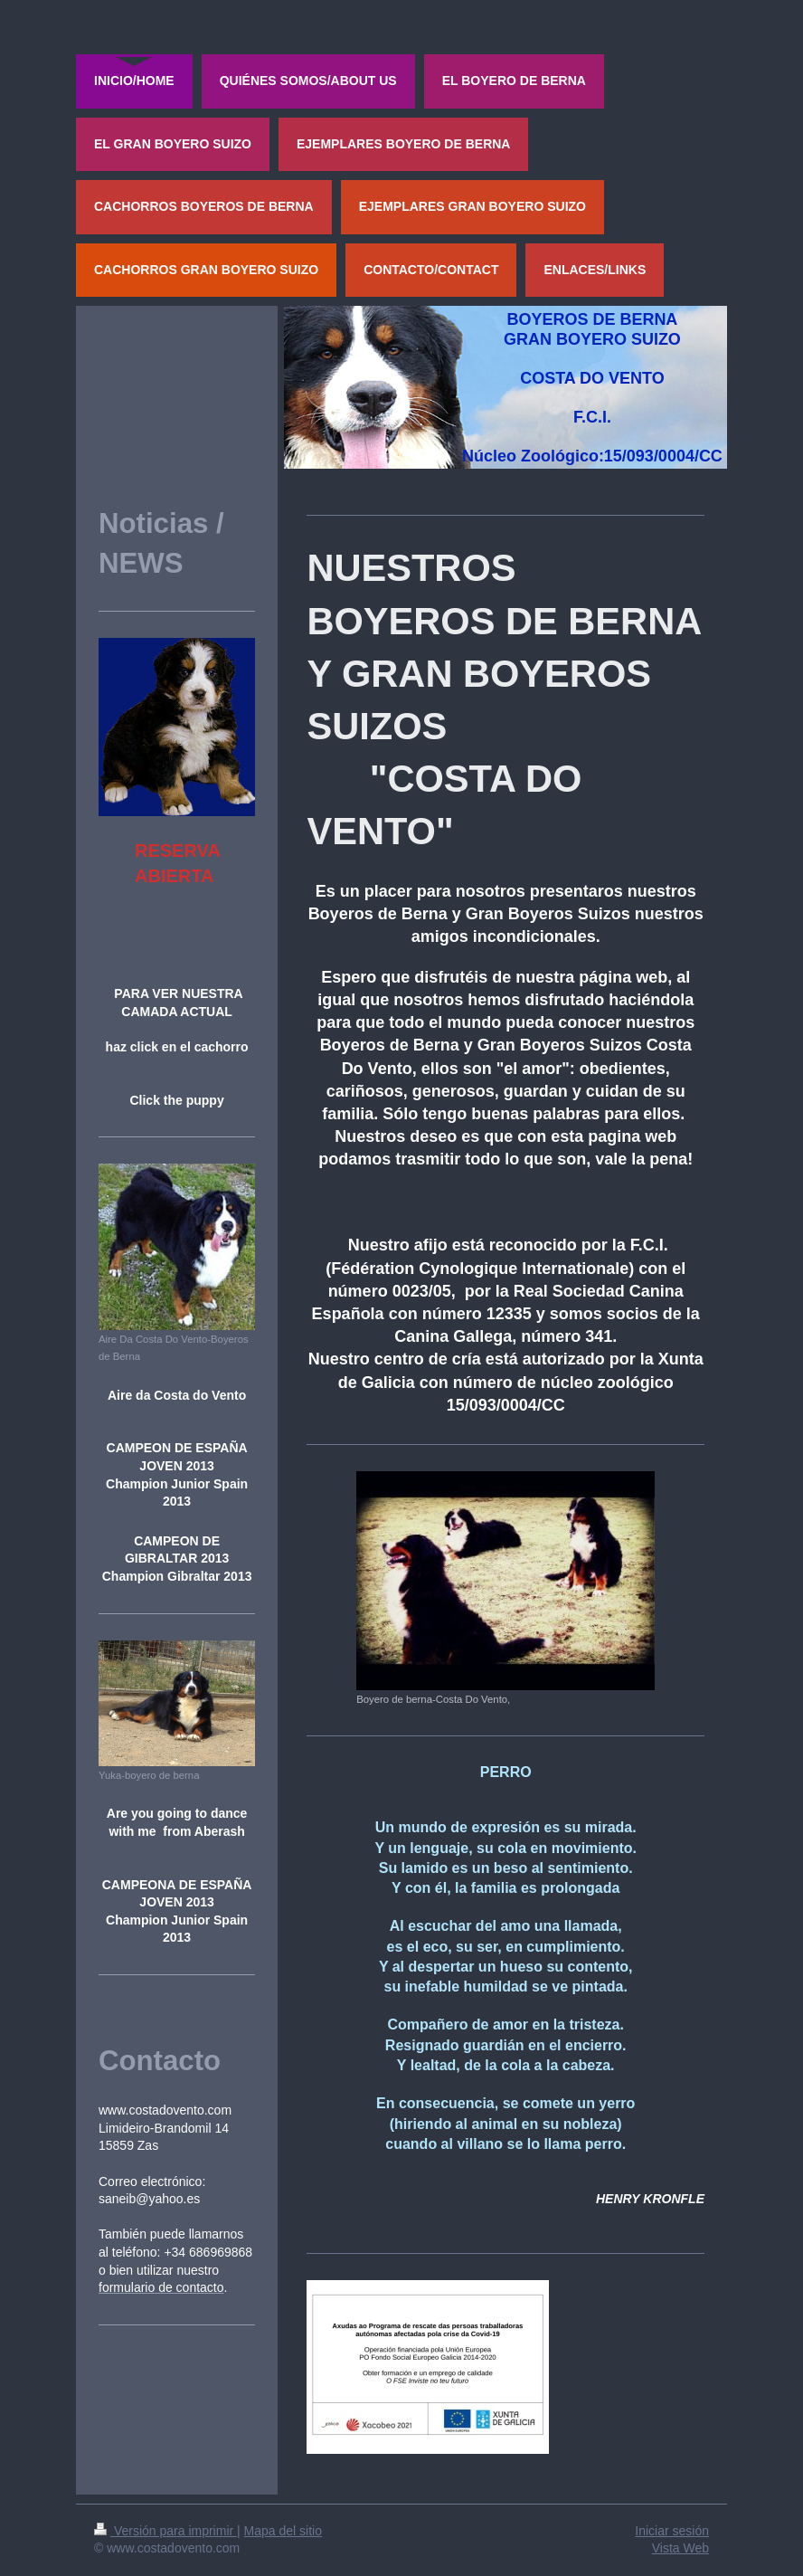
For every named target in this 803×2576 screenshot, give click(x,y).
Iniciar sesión (672, 2531)
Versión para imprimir (165, 2531)
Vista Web (680, 2548)
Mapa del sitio (283, 2531)
